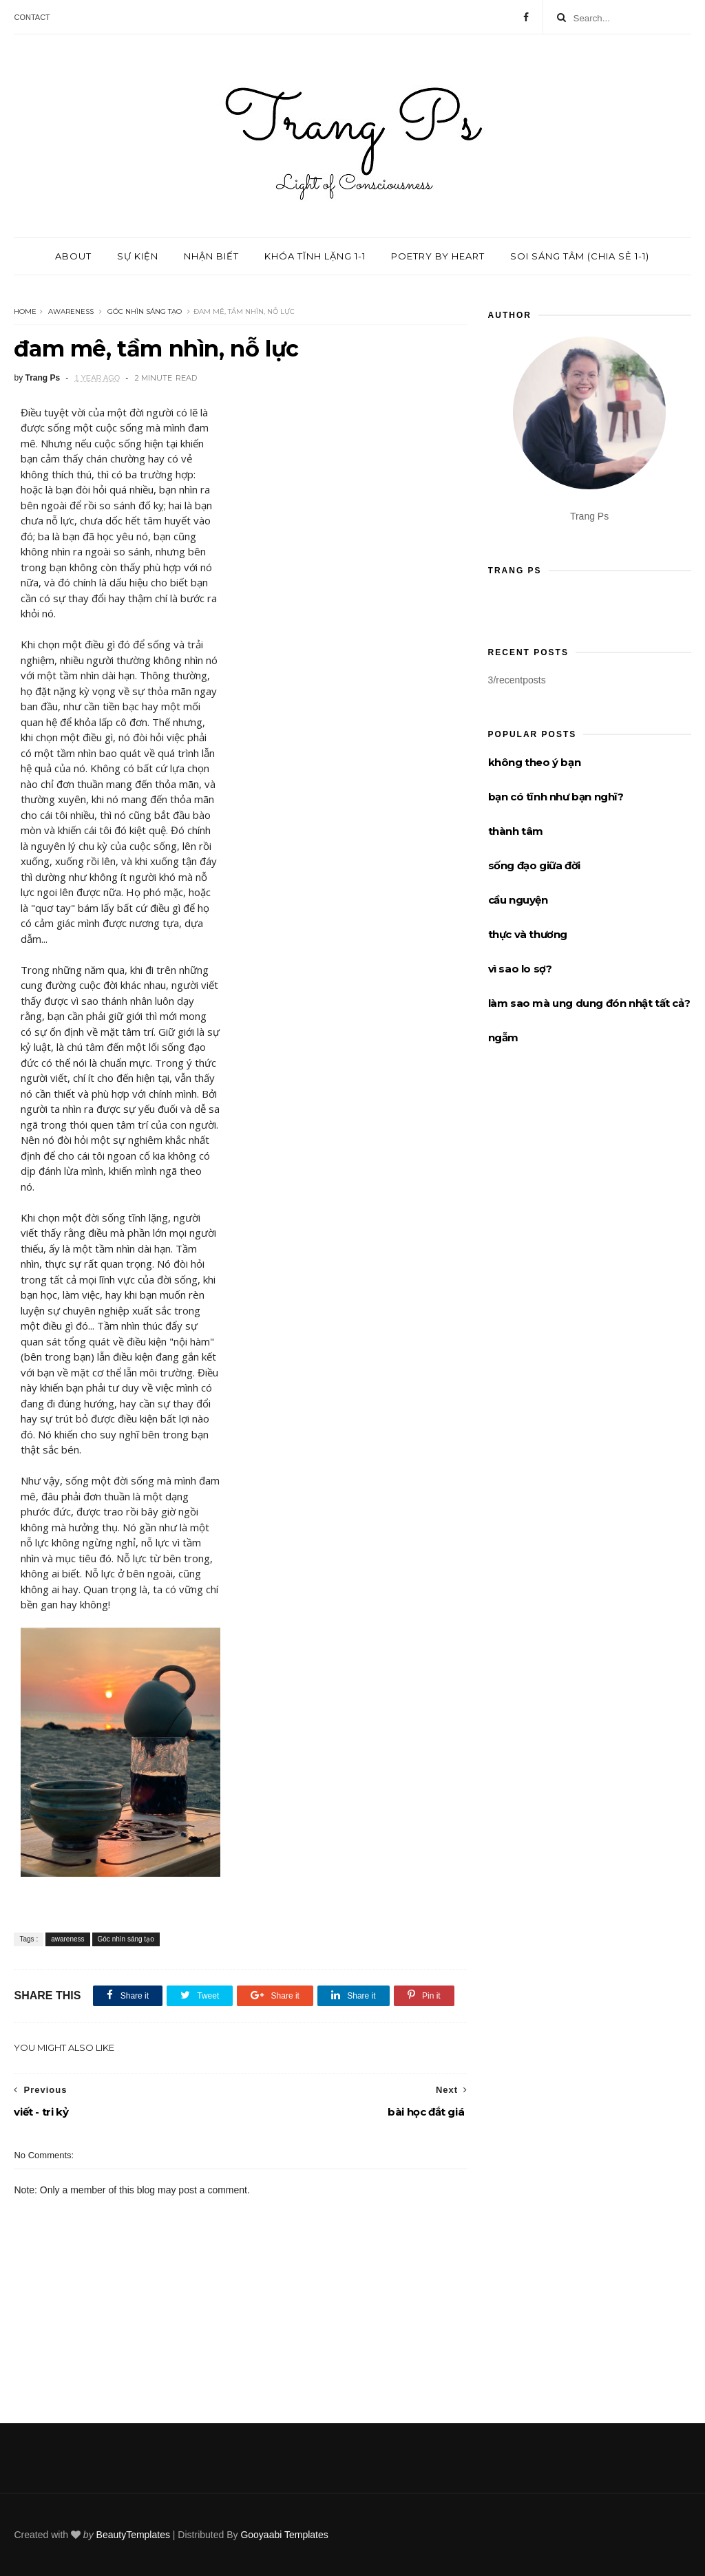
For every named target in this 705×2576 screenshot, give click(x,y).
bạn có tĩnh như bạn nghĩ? (556, 796)
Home (25, 311)
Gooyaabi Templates (284, 2534)
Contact (32, 17)
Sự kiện (137, 256)
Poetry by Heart (438, 256)
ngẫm (503, 1037)
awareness (71, 311)
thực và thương (527, 934)
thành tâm (515, 831)
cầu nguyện (518, 899)
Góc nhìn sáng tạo (144, 311)
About (73, 256)
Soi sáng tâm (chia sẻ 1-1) (579, 256)
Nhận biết (211, 256)
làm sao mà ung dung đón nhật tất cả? (589, 1003)
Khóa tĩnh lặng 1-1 (315, 256)
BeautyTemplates (133, 2534)
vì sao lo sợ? (520, 968)
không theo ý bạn (534, 762)
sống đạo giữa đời (534, 865)
